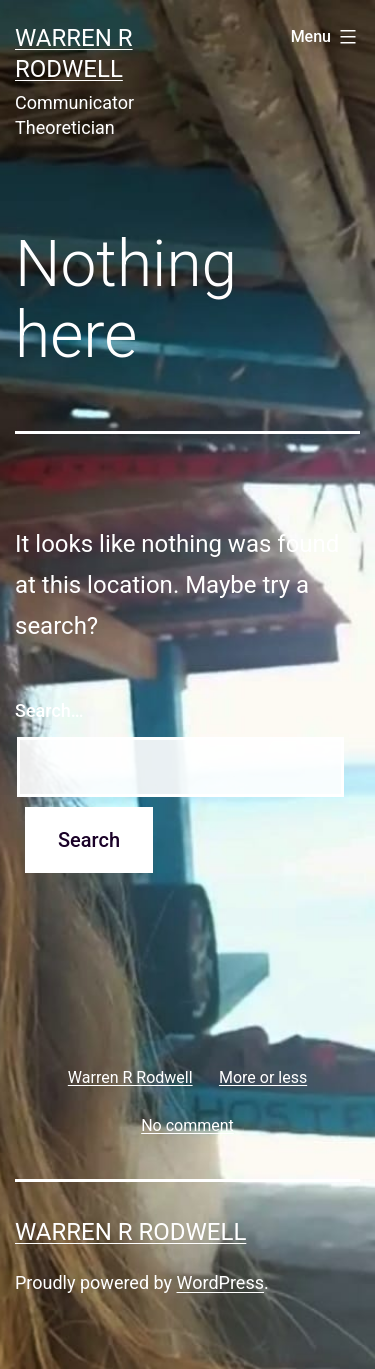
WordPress (220, 1282)
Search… (49, 710)
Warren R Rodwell (130, 1232)
